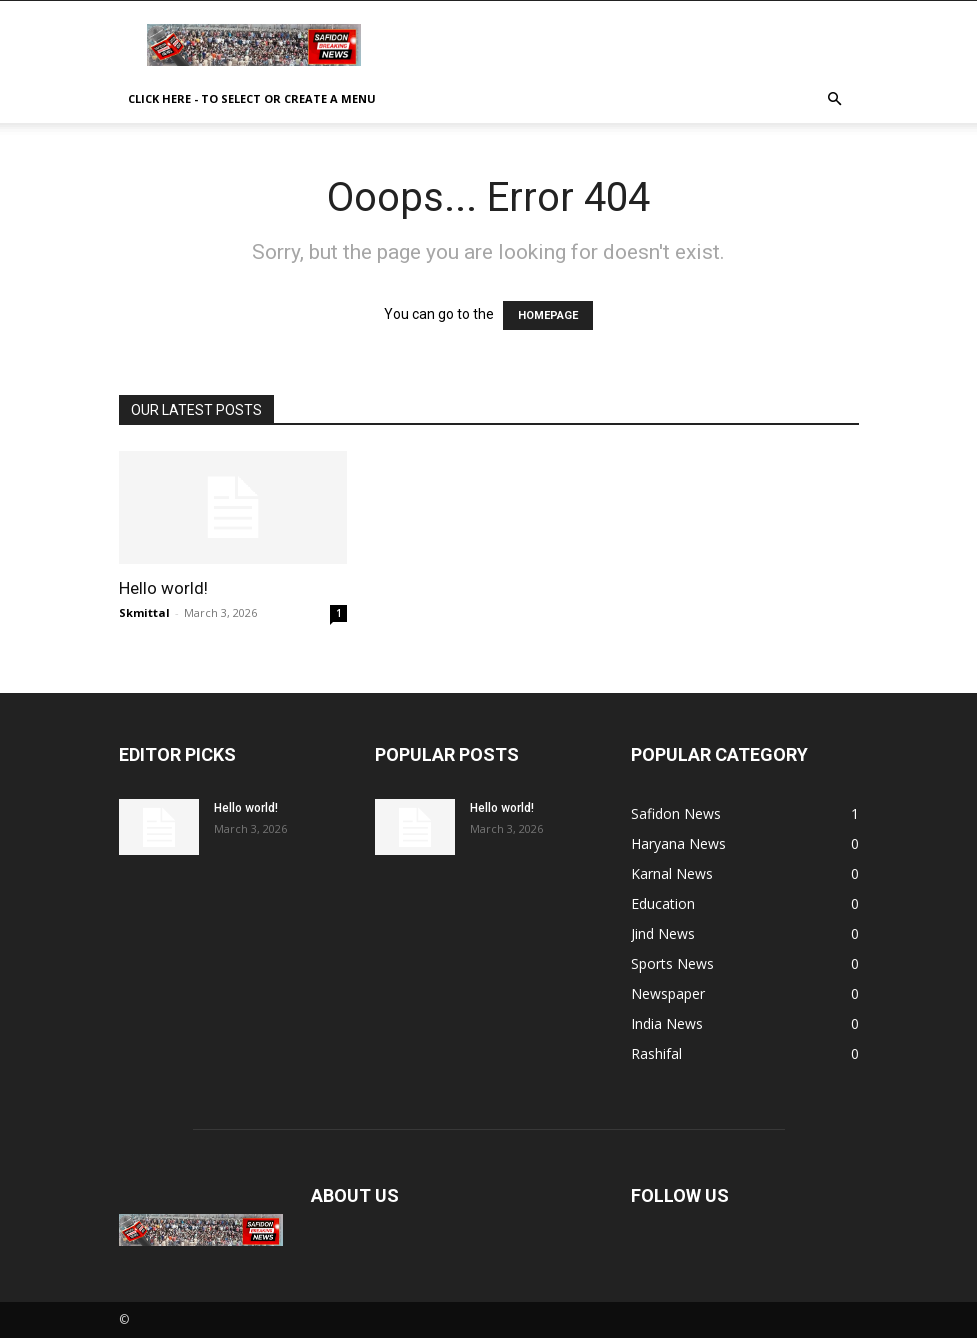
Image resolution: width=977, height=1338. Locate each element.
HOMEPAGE (548, 315)
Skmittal (144, 612)
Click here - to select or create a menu (252, 98)
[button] (835, 99)
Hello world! (163, 588)
